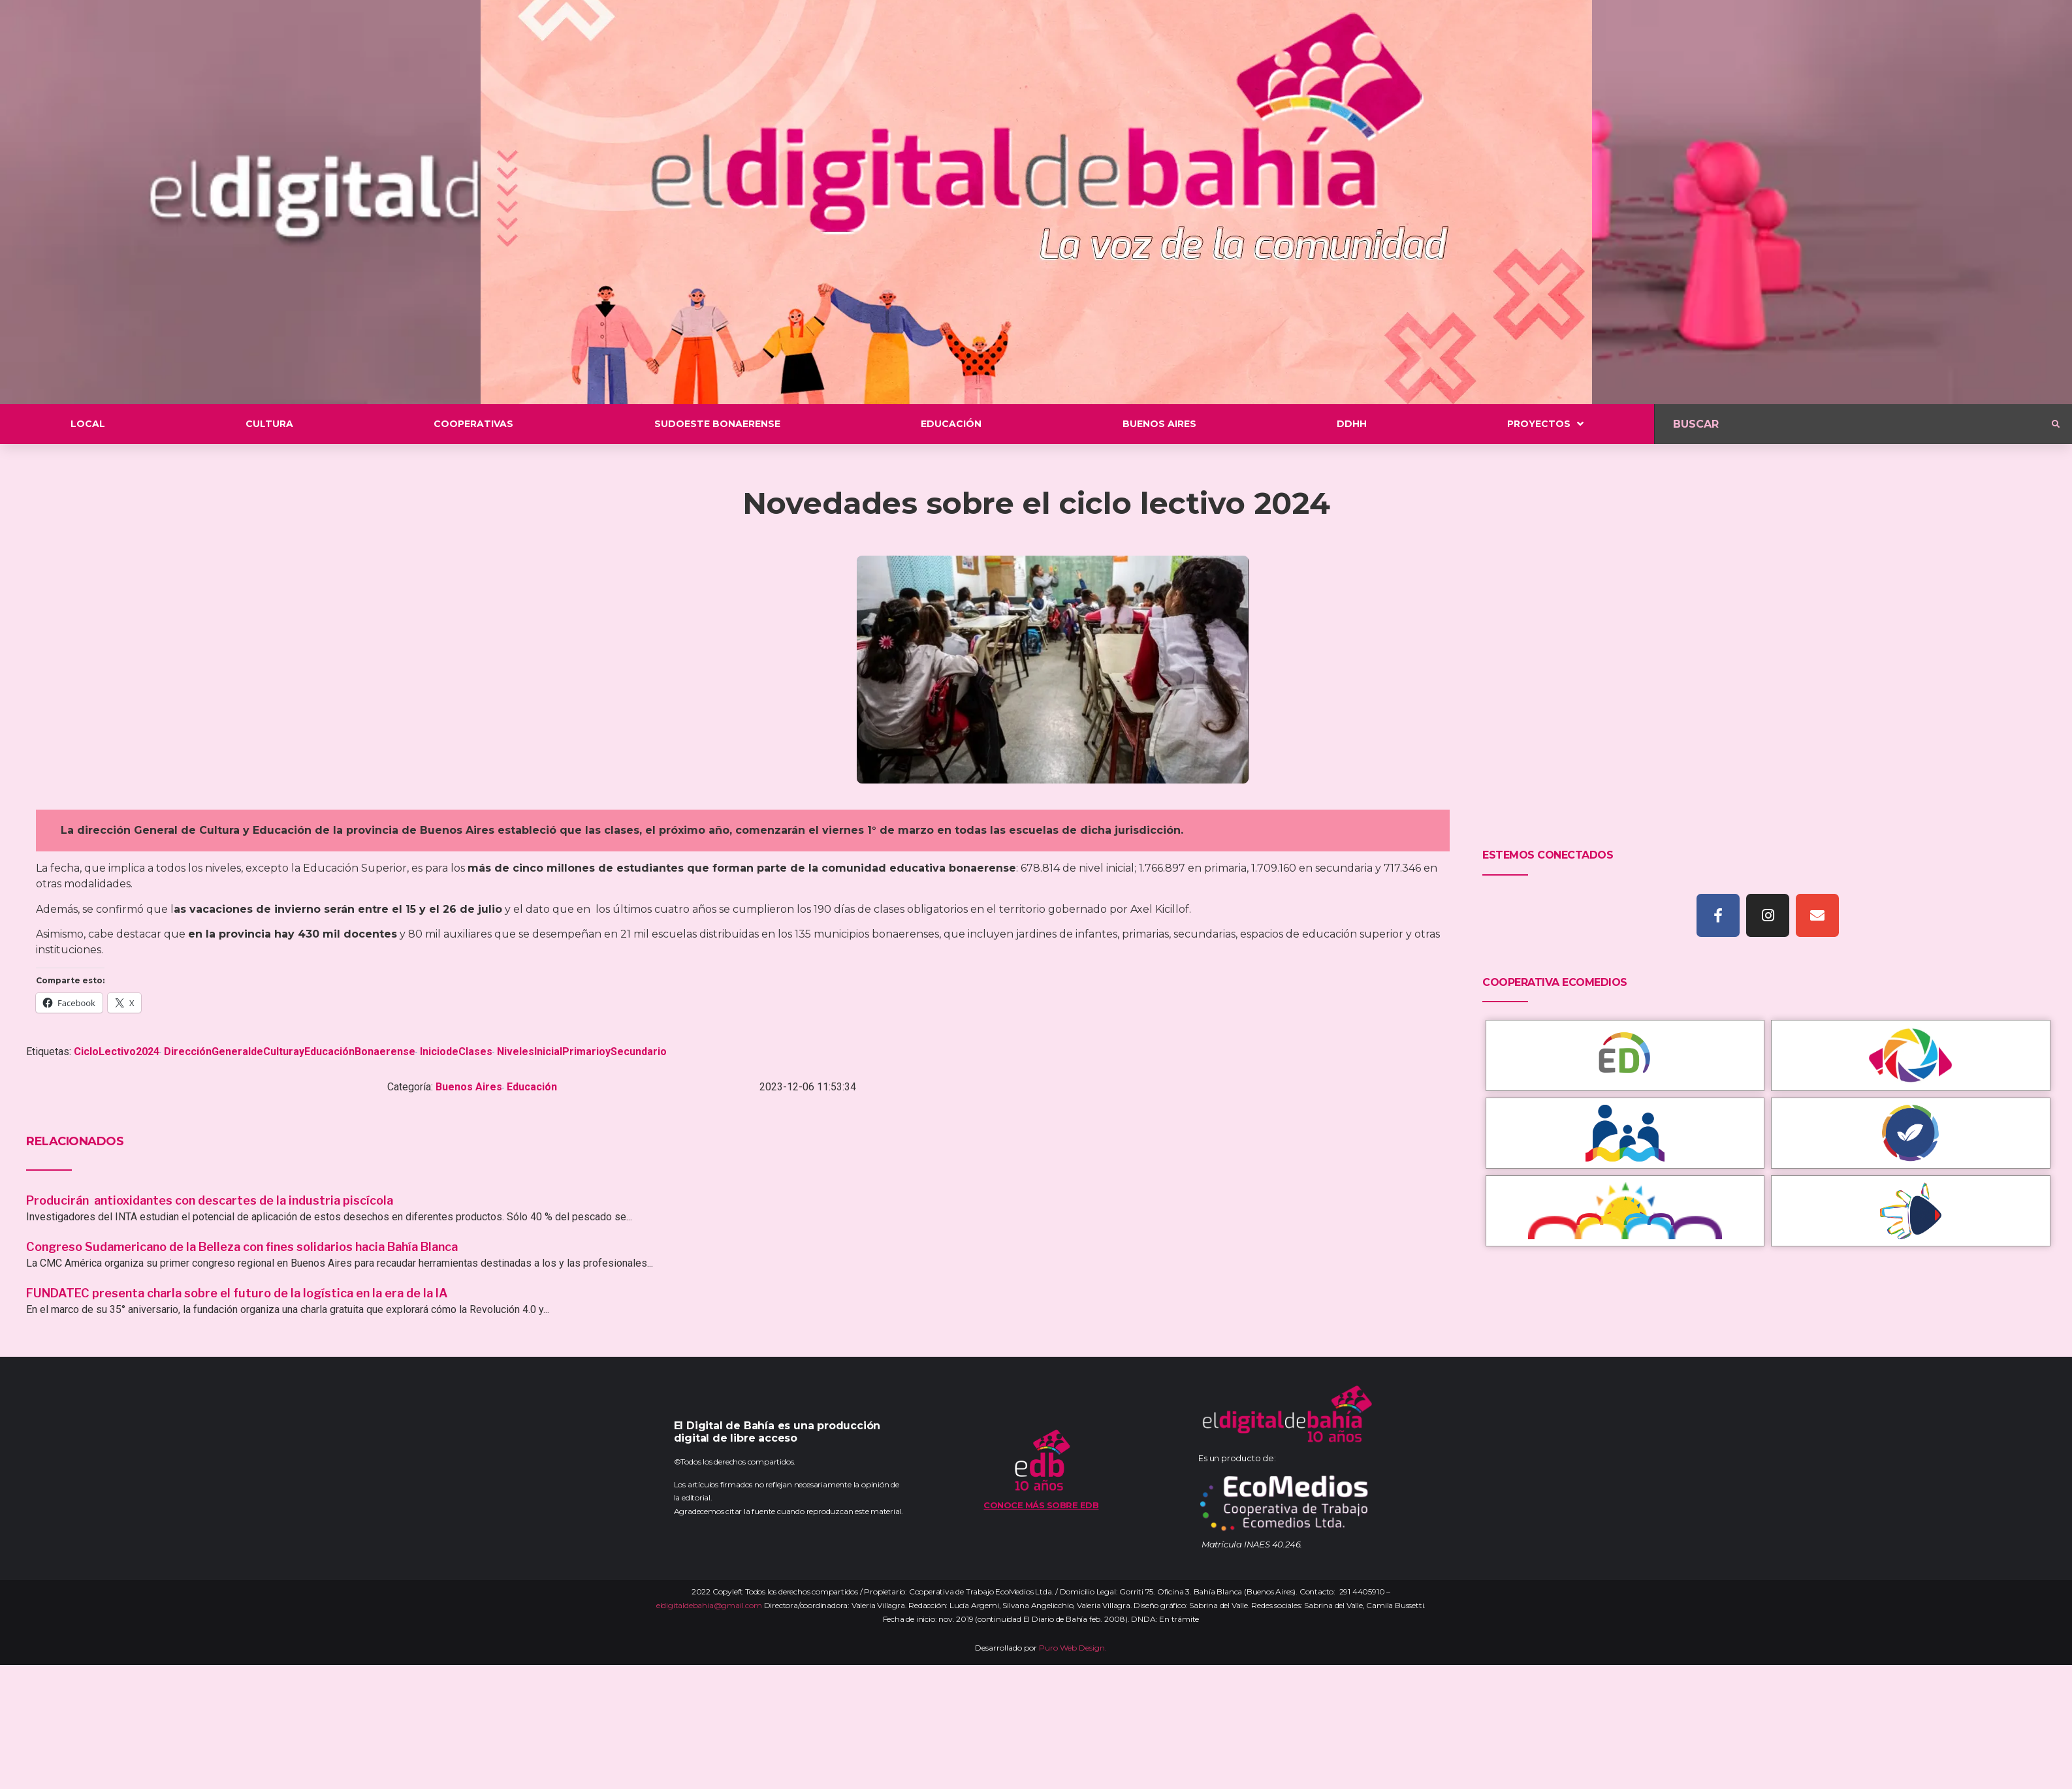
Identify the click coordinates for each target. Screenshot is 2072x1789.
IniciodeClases (456, 1051)
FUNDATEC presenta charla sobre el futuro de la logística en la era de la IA (237, 1293)
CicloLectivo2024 (116, 1051)
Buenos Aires (469, 1087)
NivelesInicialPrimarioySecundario (582, 1051)
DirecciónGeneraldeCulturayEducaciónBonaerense (289, 1051)
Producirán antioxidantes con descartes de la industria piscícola (211, 1200)
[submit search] (2056, 424)
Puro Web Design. (1073, 1648)
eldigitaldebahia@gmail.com (709, 1605)
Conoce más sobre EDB (1040, 1505)
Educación (532, 1087)
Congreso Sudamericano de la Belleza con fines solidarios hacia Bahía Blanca (242, 1247)
